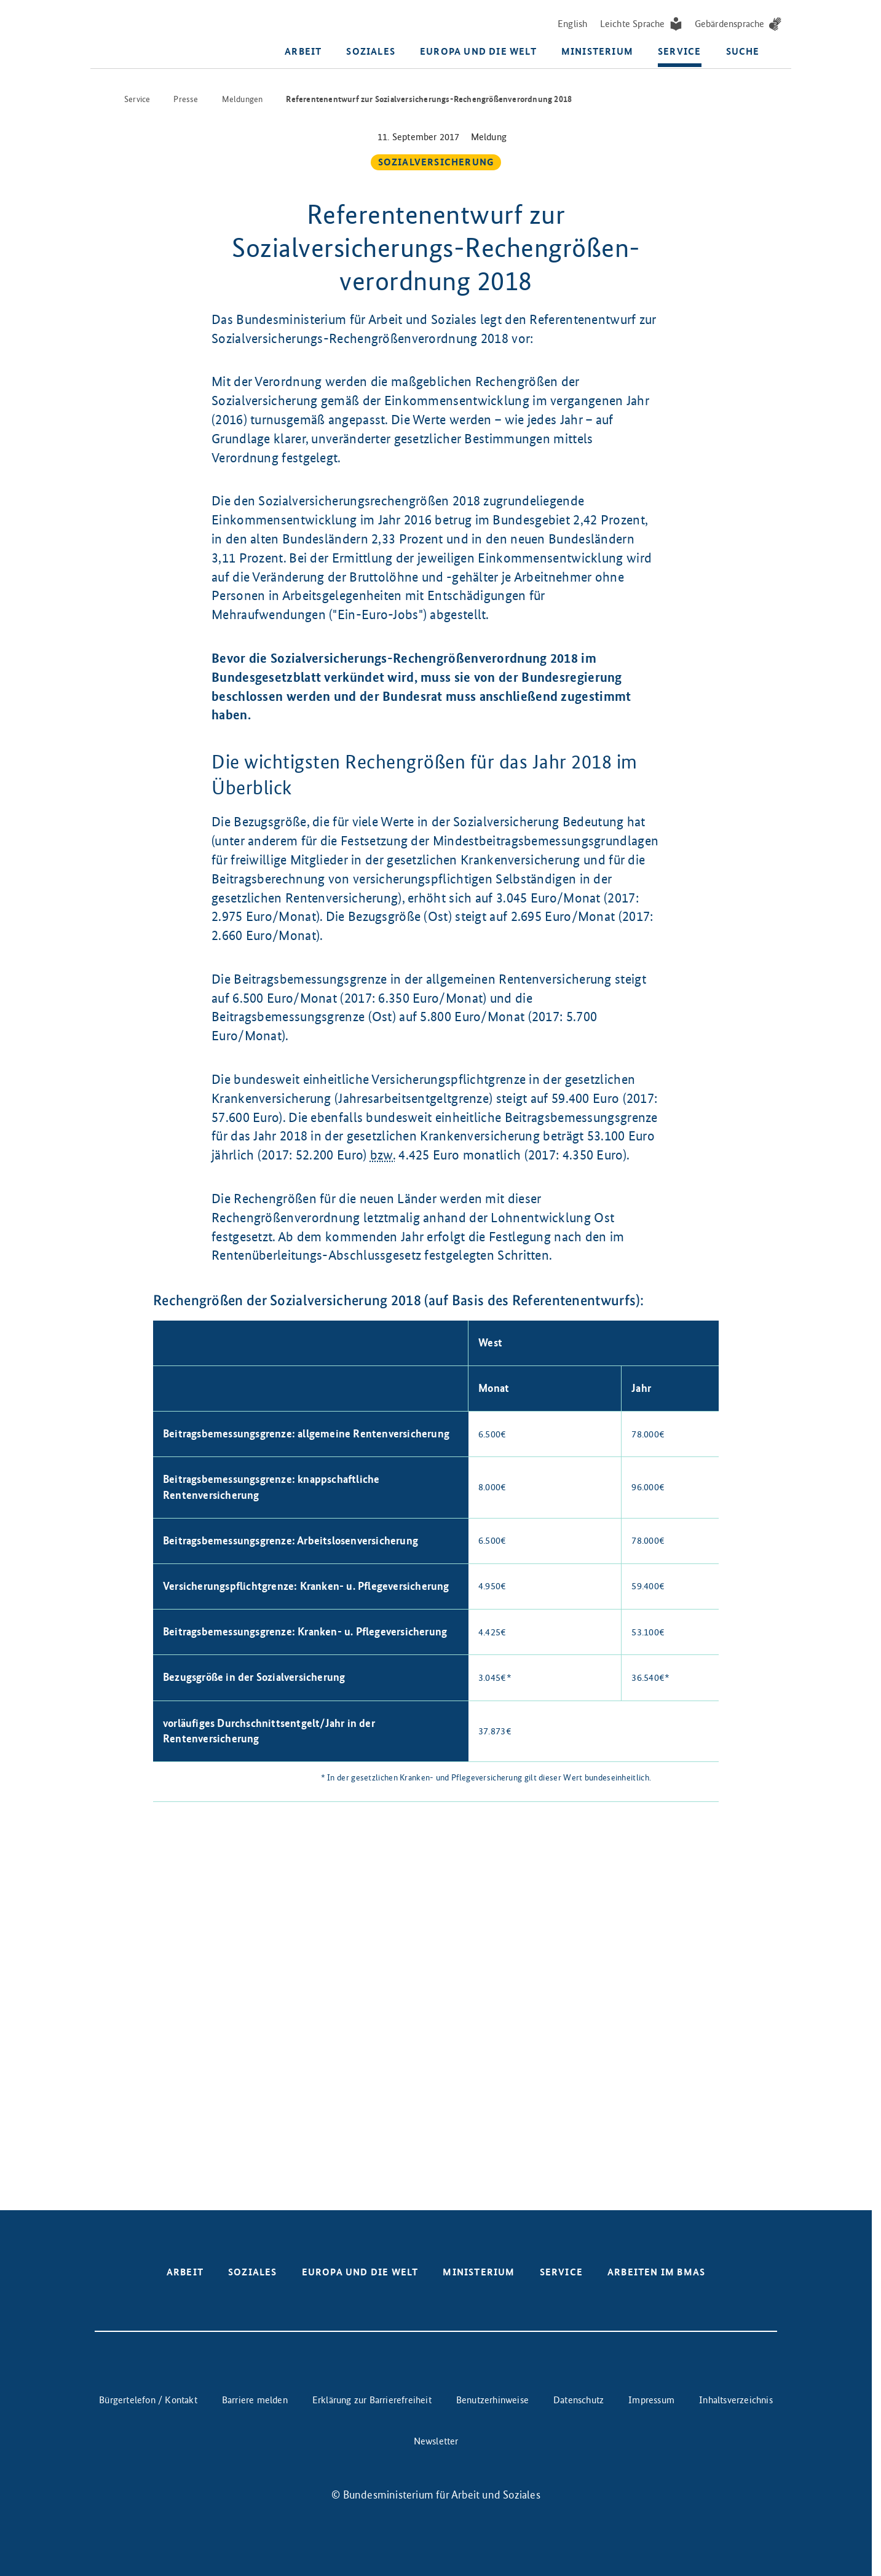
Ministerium (597, 52)
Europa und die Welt (478, 52)
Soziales (370, 52)
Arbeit (303, 52)
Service (679, 52)
